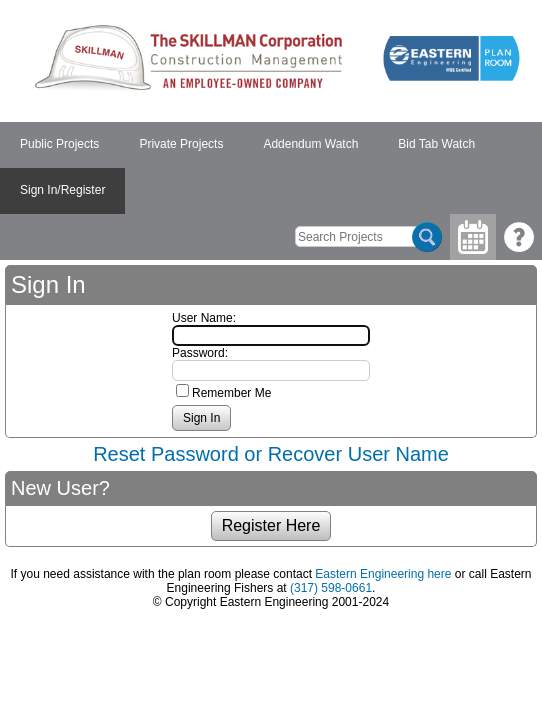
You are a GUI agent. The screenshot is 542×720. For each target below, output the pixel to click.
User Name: (204, 318)
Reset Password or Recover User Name (271, 454)
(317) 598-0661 (331, 588)
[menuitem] (59, 145)
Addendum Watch (310, 144)
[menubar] (271, 168)
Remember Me (231, 393)
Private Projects (181, 144)
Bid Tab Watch (436, 144)
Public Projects (59, 144)
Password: (200, 353)
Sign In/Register (62, 190)
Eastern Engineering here (383, 574)
